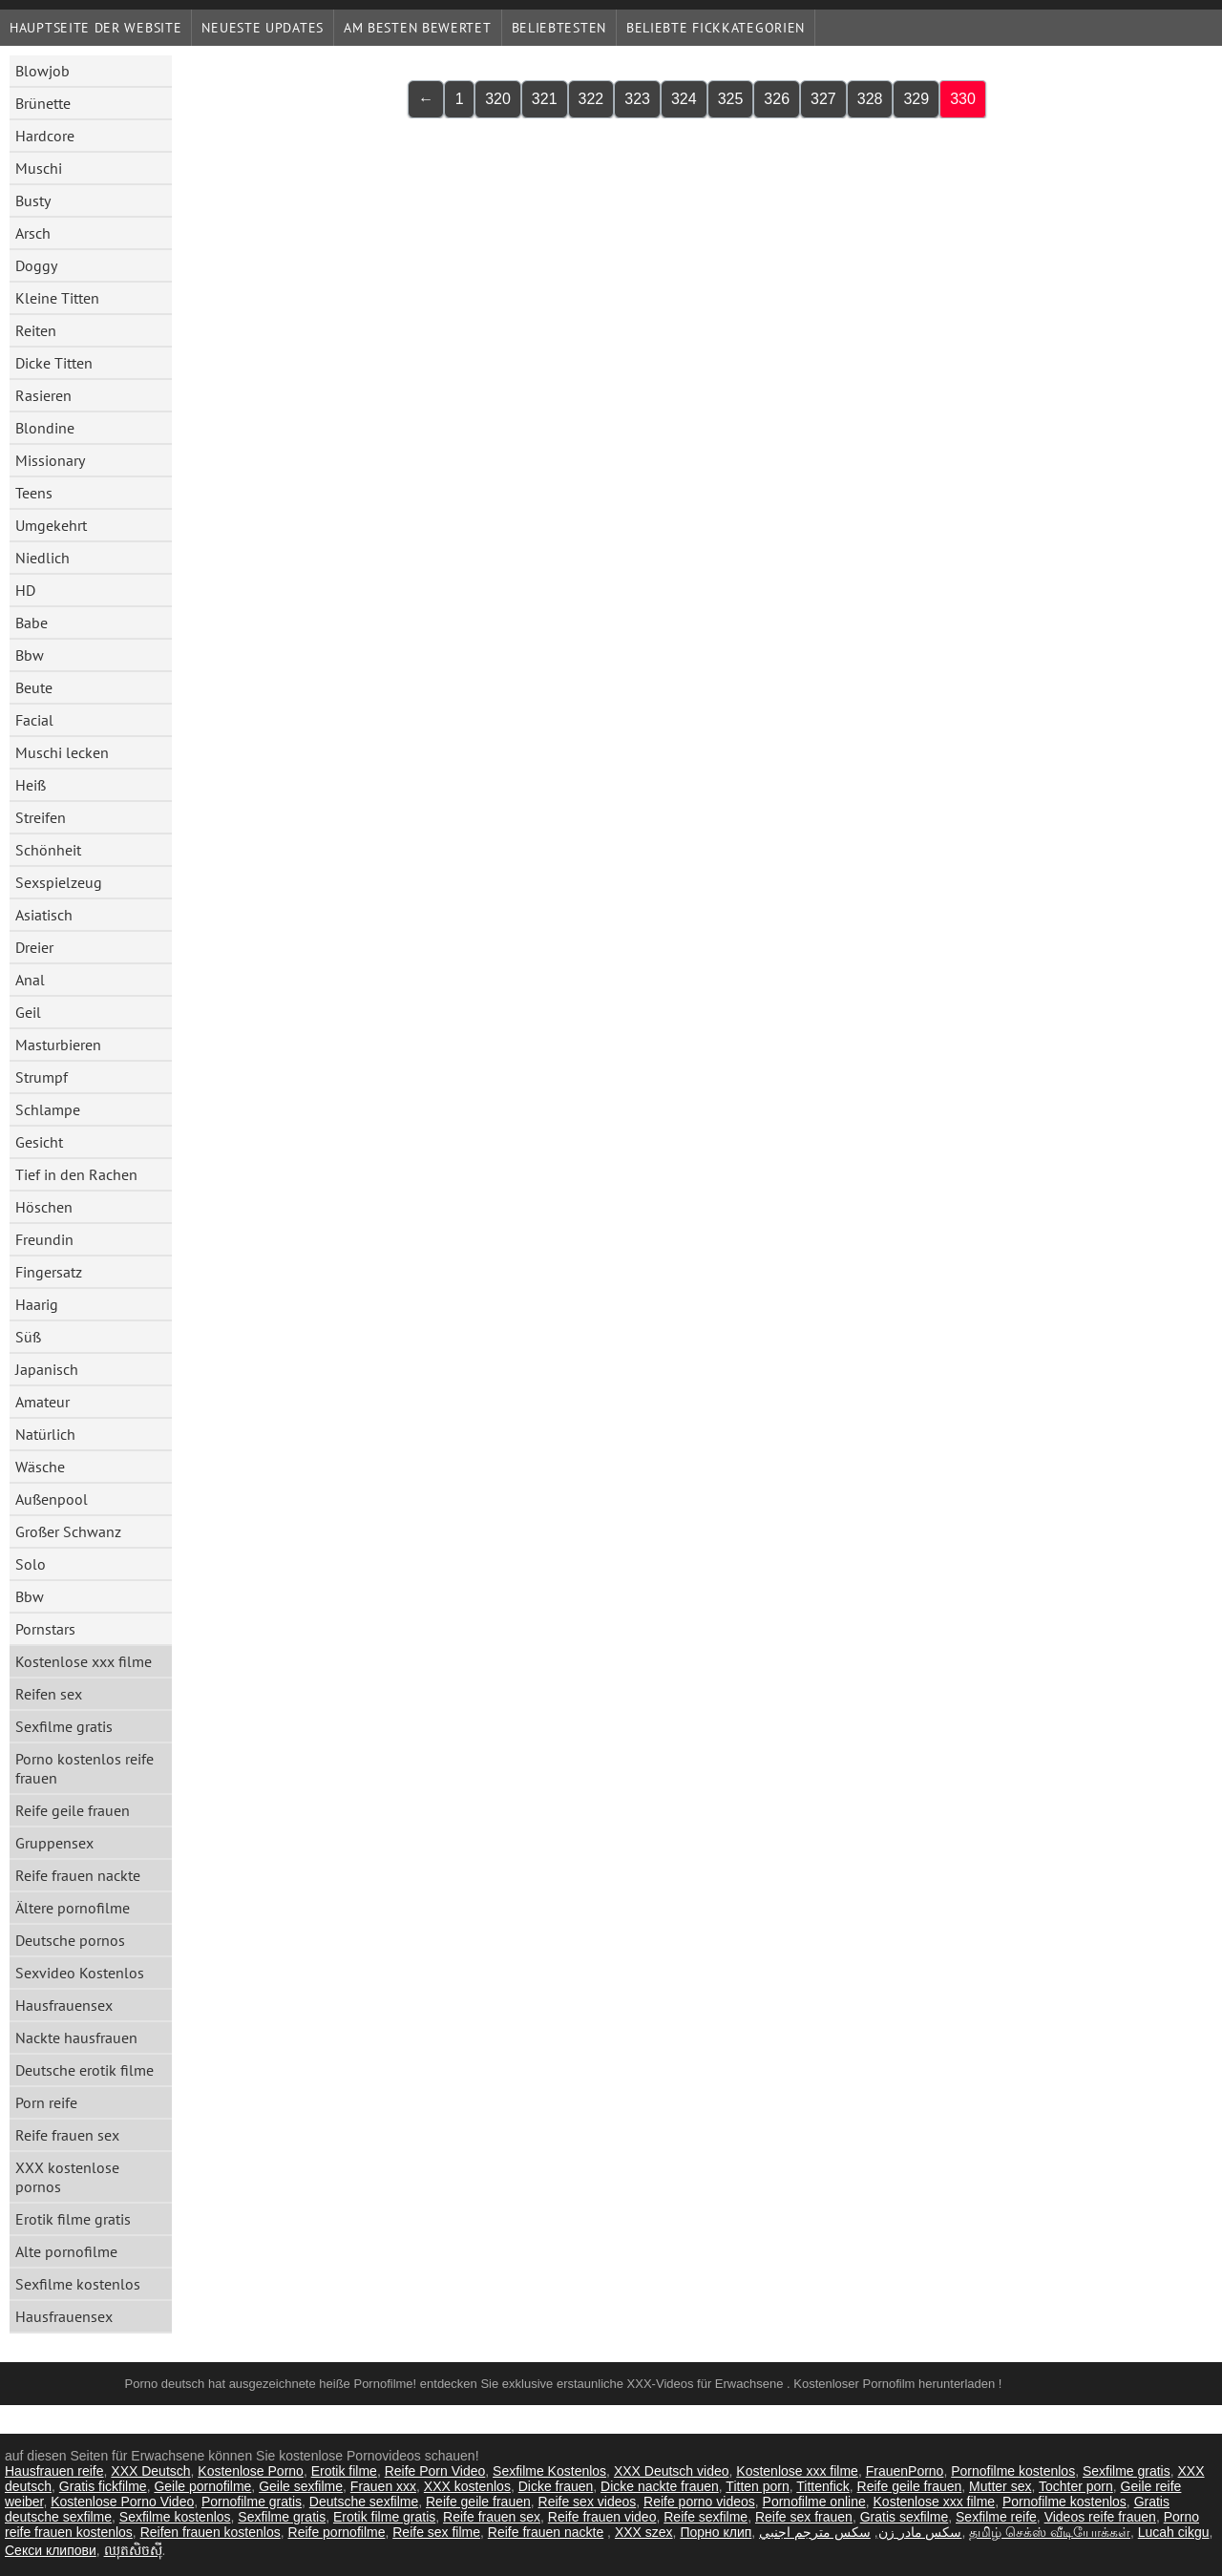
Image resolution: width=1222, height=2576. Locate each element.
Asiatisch (44, 914)
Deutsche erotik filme (84, 2070)
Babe (31, 622)
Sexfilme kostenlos (77, 2283)
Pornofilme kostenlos (1013, 2471)
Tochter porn (1076, 2486)
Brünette (43, 103)
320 (498, 99)
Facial (34, 719)
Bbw (29, 655)
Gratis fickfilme (103, 2486)
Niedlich (42, 557)
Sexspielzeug (58, 882)
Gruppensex (54, 1842)
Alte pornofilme (66, 2251)
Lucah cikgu (1174, 2532)
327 (823, 99)
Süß (28, 1336)
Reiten (35, 330)
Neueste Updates (262, 27)
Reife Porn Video (435, 2471)
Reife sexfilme (706, 2516)
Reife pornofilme (337, 2532)
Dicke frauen (556, 2486)
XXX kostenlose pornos (67, 2177)
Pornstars (45, 1628)
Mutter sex (1000, 2486)
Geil (28, 1012)
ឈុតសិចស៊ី (133, 2550)
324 (684, 99)
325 (731, 99)
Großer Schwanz (68, 1531)
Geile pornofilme (202, 2486)
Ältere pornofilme (72, 1907)
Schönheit (48, 849)
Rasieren (43, 395)
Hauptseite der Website (95, 27)
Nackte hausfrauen (76, 2037)
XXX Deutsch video (671, 2471)
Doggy (36, 265)
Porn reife (46, 2102)
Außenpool (51, 1499)
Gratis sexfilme (904, 2516)
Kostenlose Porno (251, 2471)
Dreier (34, 947)
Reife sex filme (436, 2532)
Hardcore (44, 135)
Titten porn (757, 2486)
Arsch (33, 233)
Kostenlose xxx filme (83, 1661)
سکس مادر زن (920, 2532)
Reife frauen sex (67, 2134)
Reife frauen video (602, 2516)
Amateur (42, 1401)
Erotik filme (344, 2471)
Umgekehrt (51, 525)
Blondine (44, 427)
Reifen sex (48, 1693)
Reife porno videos (699, 2501)
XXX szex (644, 2532)
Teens (34, 492)
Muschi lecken (62, 752)
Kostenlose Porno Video (122, 2501)
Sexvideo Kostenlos (79, 1972)
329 (916, 99)
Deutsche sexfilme (363, 2501)
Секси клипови (50, 2550)
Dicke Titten (54, 362)
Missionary (50, 460)
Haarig (36, 1304)
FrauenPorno (905, 2471)
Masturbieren (58, 1044)
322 (591, 99)
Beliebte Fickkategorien (715, 27)
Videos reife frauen (1100, 2516)
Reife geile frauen (72, 1810)
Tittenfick (823, 2486)
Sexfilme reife (996, 2516)
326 (777, 99)
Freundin (44, 1239)
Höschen (44, 1206)
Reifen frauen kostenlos (210, 2532)
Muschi (38, 168)
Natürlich (45, 1434)
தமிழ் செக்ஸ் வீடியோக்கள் (1049, 2532)
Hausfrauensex (64, 2005)
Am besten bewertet (418, 27)
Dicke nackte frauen (659, 2486)
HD (25, 590)
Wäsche (40, 1466)
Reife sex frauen (804, 2516)
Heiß (30, 784)
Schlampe (47, 1109)
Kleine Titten (57, 297)
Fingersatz (48, 1271)
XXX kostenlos (467, 2486)
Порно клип (715, 2532)
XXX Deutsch (150, 2471)
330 (963, 99)
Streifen (40, 817)
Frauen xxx (383, 2486)
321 (545, 99)
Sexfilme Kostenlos (549, 2471)
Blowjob (42, 70)
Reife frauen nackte (77, 1875)
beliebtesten (559, 27)
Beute (34, 687)
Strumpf (41, 1077)
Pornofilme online (814, 2501)
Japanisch (46, 1369)
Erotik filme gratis (73, 2218)
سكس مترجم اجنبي (815, 2532)
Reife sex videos (587, 2501)
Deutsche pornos (70, 1940)
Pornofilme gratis (251, 2501)
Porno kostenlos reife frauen (84, 1768)
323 (637, 99)
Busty (33, 200)
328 (870, 99)
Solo (30, 1563)
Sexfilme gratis (64, 1726)
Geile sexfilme (301, 2486)
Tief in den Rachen (76, 1174)
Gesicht (39, 1141)
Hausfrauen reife (54, 2471)
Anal (30, 979)
